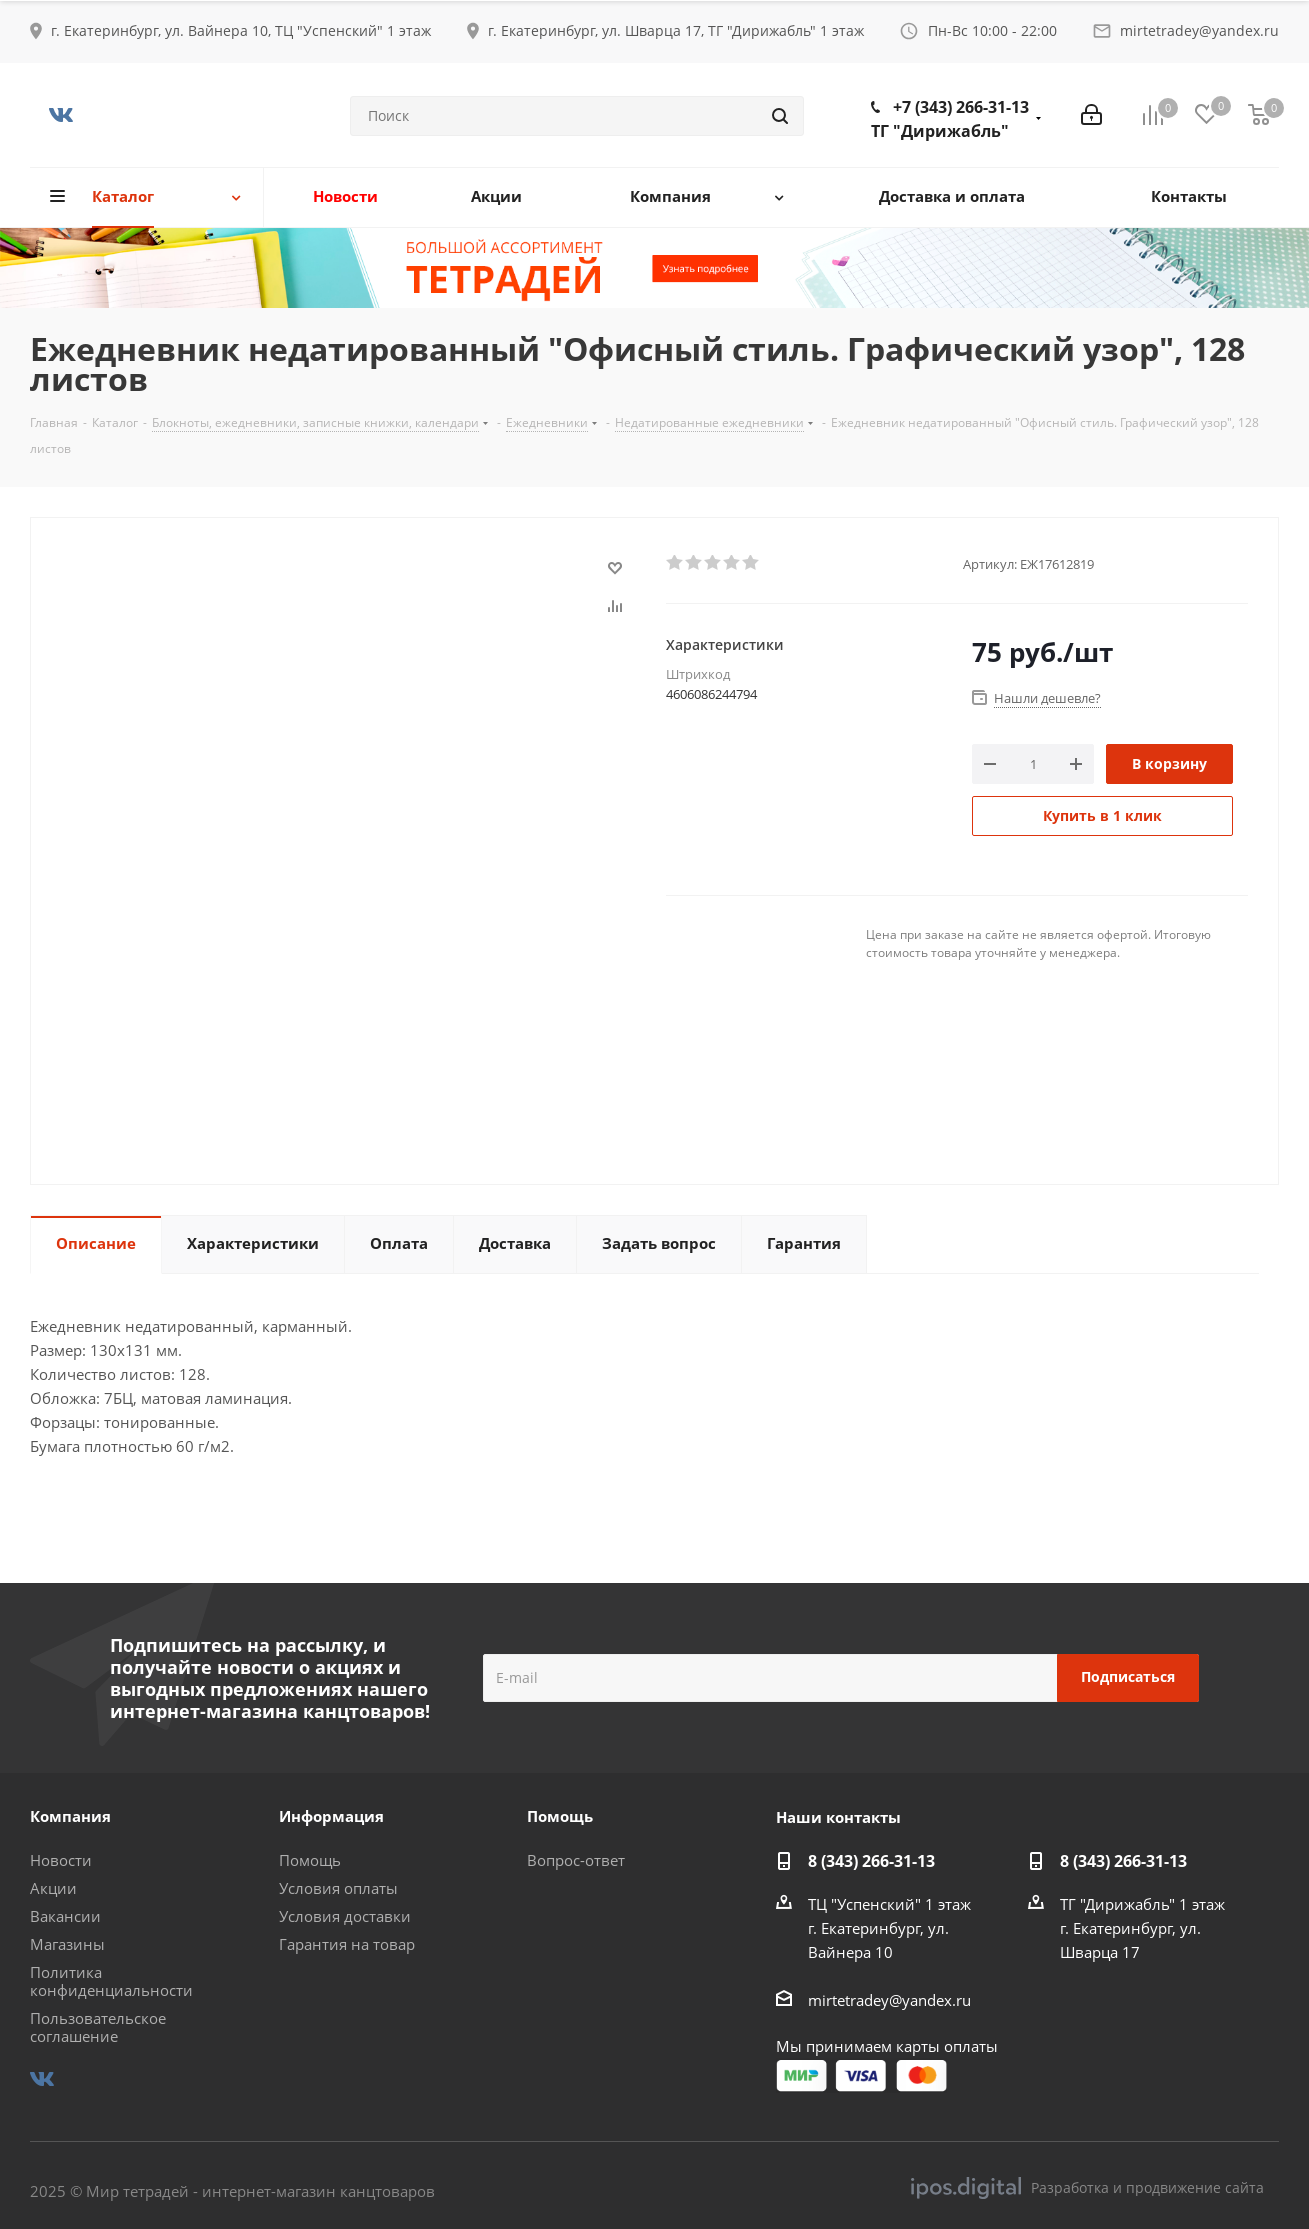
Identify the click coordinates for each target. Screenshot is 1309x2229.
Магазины (67, 1944)
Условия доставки (345, 1916)
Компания (70, 1816)
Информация (331, 1816)
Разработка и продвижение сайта (1087, 2188)
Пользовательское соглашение (98, 2027)
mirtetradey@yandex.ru (1199, 30)
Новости (61, 1860)
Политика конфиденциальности (111, 1981)
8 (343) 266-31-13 (871, 1861)
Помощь (310, 1860)
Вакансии (65, 1916)
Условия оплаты (338, 1888)
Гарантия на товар (347, 1944)
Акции (53, 1888)
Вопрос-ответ (576, 1860)
